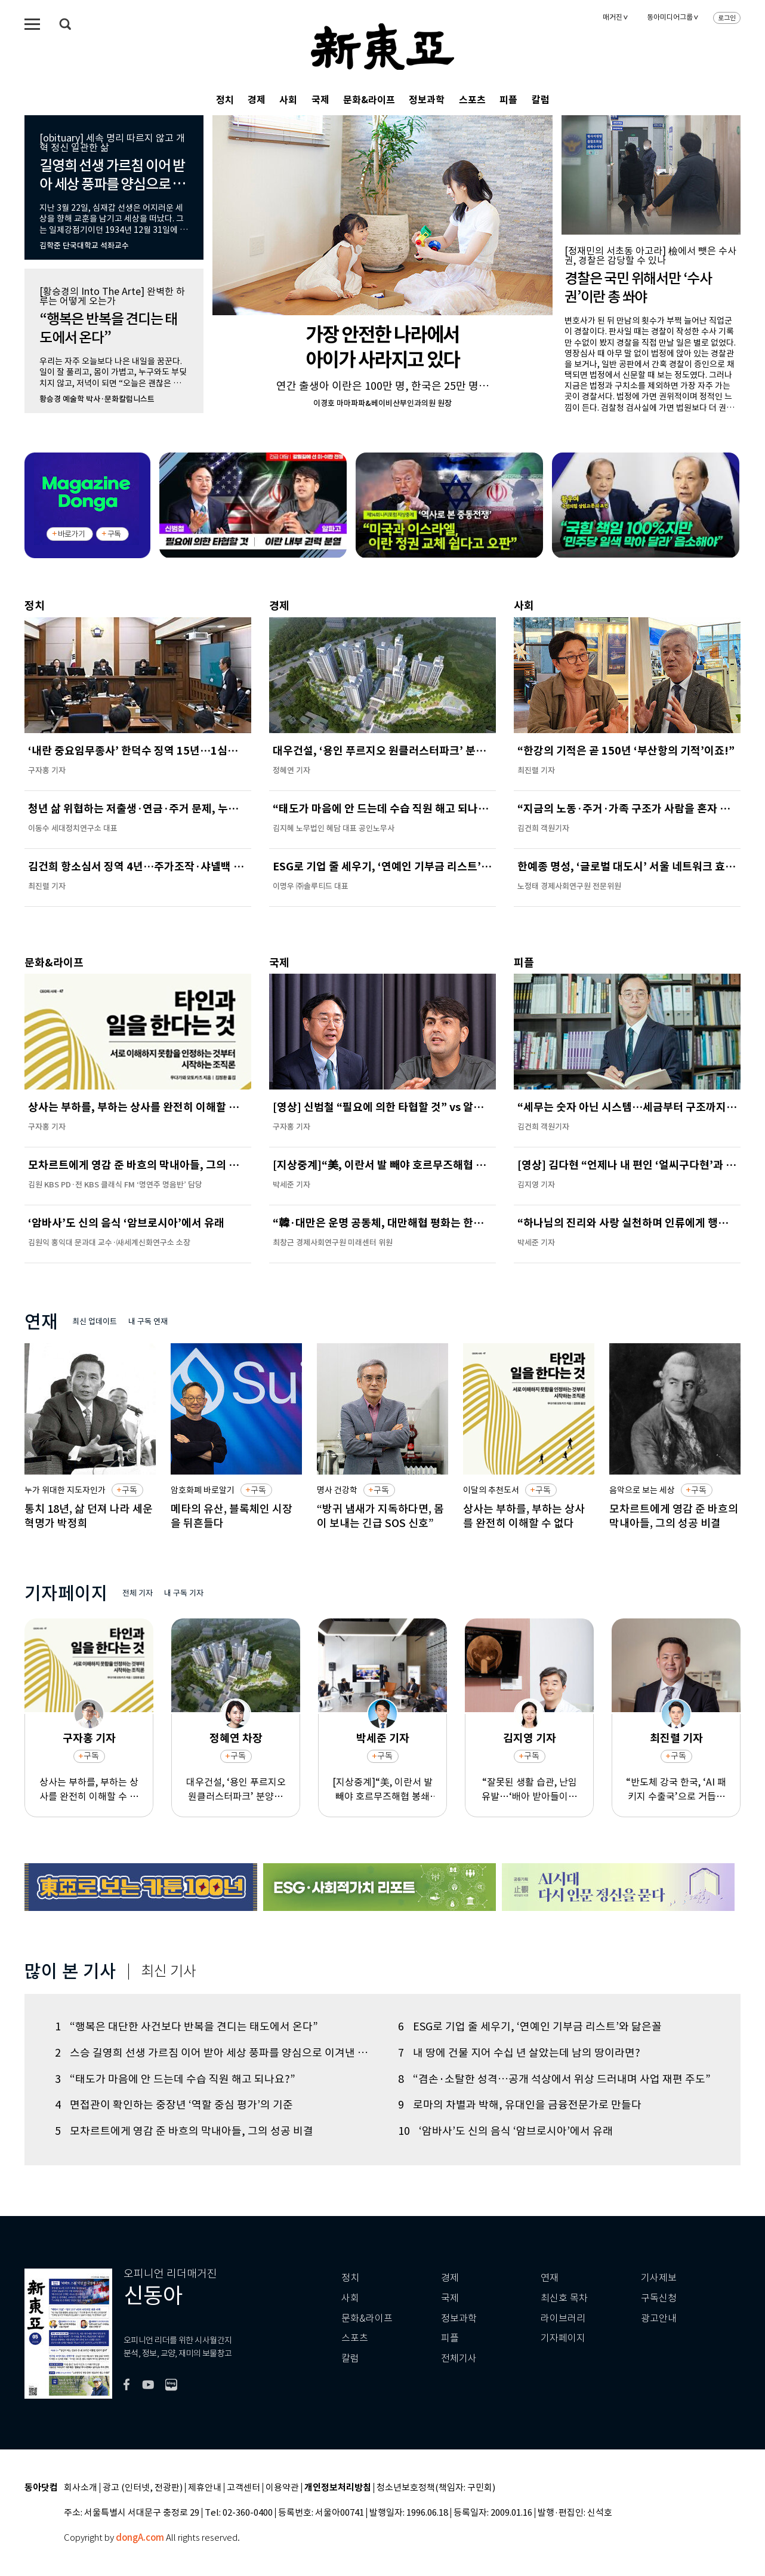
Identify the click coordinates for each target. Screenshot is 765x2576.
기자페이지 (563, 2338)
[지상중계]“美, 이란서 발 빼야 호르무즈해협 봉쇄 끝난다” (382, 1789)
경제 (257, 100)
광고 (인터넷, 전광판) (143, 2488)
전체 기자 (137, 1593)
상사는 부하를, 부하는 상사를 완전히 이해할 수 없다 (88, 1789)
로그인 (727, 18)
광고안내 (659, 2318)
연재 (550, 2277)
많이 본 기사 (70, 1971)
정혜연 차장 (236, 1739)
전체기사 (459, 2358)
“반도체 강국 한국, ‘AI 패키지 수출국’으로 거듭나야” (676, 1789)
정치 (225, 100)
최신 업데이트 (94, 1321)
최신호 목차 (564, 2298)
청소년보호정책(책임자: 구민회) (436, 2488)
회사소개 (80, 2488)
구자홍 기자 (89, 1739)
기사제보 (659, 2277)
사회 (288, 100)
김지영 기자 (529, 1739)
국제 (320, 100)
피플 (508, 100)
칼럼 (541, 100)
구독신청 (659, 2298)
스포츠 (472, 100)
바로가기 (71, 534)
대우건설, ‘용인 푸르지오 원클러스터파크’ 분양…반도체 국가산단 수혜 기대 (236, 1789)
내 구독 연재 (148, 1321)
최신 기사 (168, 1971)
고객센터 (243, 2488)
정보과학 (427, 100)
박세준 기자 (382, 1739)
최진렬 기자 (676, 1739)
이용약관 (282, 2488)
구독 (114, 534)
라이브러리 (563, 2318)
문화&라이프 (369, 100)
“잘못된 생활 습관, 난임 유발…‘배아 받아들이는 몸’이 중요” (529, 1789)
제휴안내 (204, 2488)
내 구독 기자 (183, 1593)
